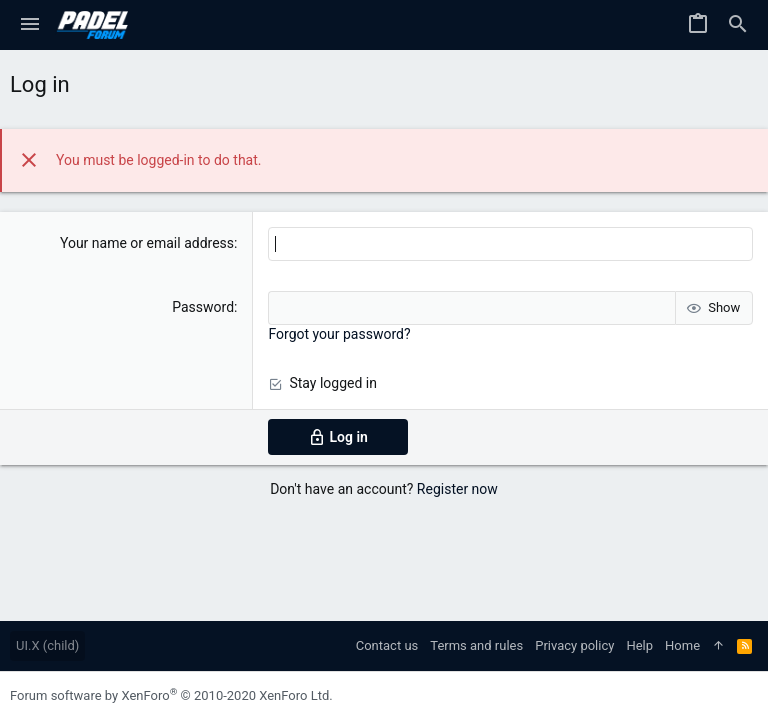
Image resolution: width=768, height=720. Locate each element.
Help (639, 645)
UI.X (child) (47, 645)
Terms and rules (476, 645)
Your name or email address (147, 243)
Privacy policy (574, 645)
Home (682, 645)
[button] (30, 25)
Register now (457, 489)
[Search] (738, 25)
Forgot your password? (339, 334)
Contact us (387, 645)
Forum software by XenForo (171, 695)
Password (203, 307)
